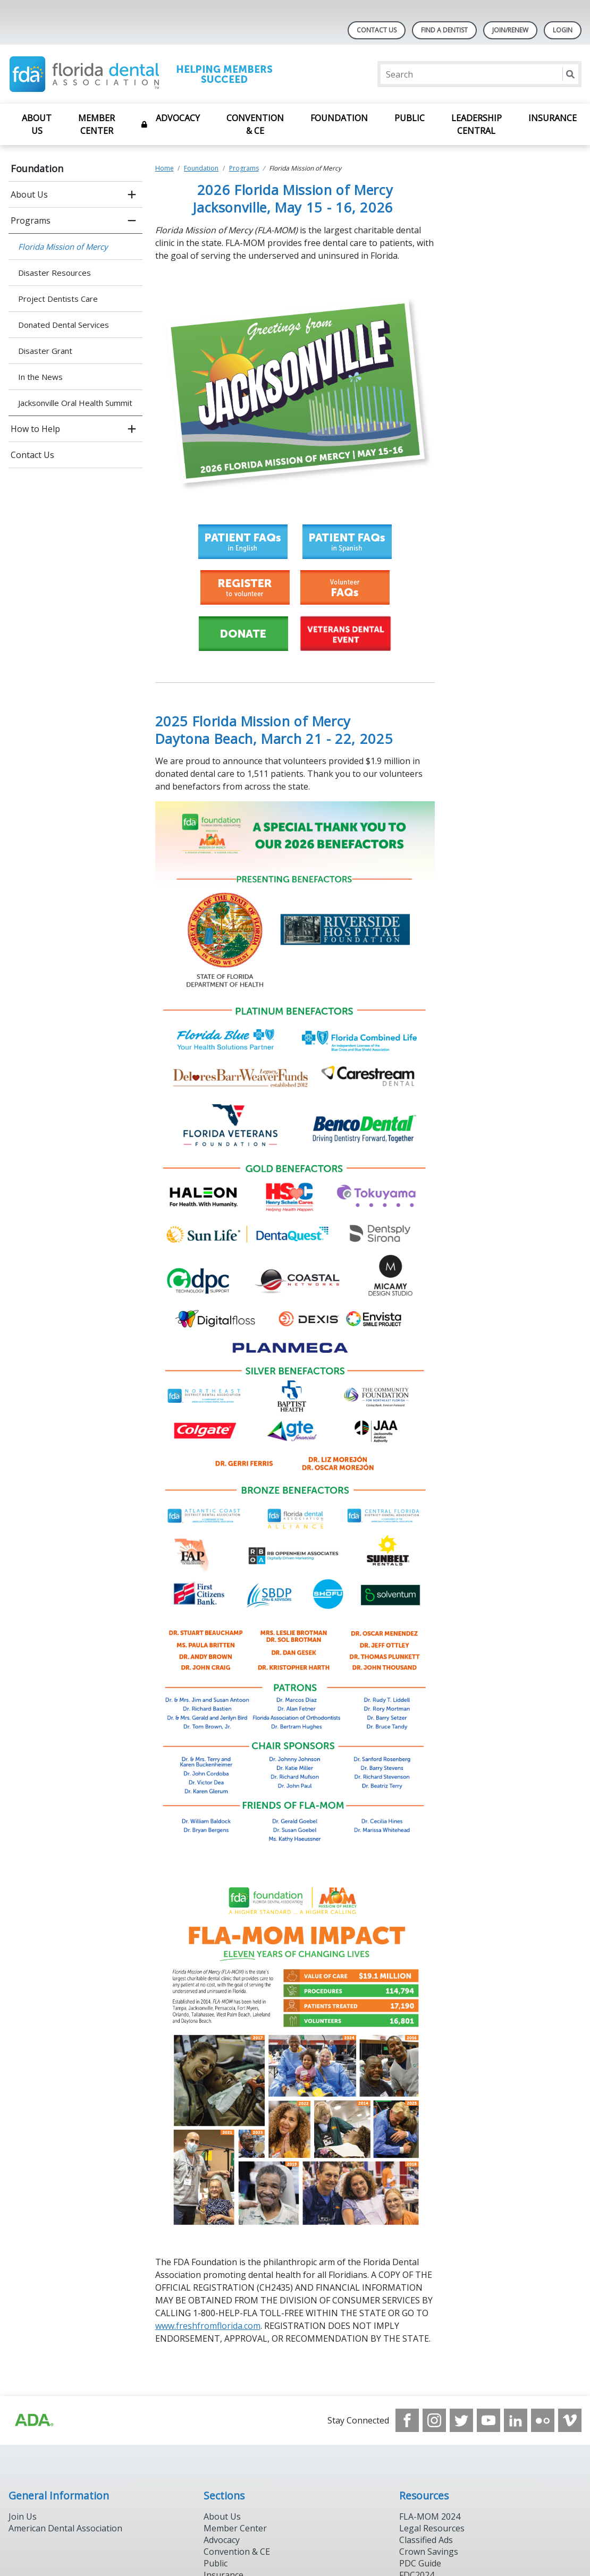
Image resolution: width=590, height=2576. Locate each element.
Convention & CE (255, 124)
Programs (30, 220)
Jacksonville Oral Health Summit (75, 402)
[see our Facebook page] (407, 2420)
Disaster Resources (54, 272)
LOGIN (562, 30)
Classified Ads (426, 2540)
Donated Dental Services (63, 324)
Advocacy (178, 118)
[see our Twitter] (461, 2420)
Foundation (339, 118)
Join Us (23, 2516)
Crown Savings (428, 2551)
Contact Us (377, 30)
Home (164, 168)
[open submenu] (131, 194)
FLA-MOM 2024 (429, 2516)
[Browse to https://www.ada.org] (33, 2420)
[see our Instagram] (434, 2420)
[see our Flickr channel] (542, 2420)
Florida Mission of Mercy (63, 246)
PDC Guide (420, 2563)
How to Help (35, 429)
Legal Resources (432, 2528)
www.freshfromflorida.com (207, 2326)
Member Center (96, 124)
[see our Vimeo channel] (569, 2420)
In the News (40, 376)
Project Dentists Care (58, 298)
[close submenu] (131, 220)
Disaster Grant (45, 350)
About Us (37, 124)
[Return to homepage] (146, 74)
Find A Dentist (444, 30)
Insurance (552, 118)
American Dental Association (65, 2528)
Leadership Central (476, 124)
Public (409, 118)
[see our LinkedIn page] (515, 2420)
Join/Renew (510, 30)
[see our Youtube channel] (488, 2420)
